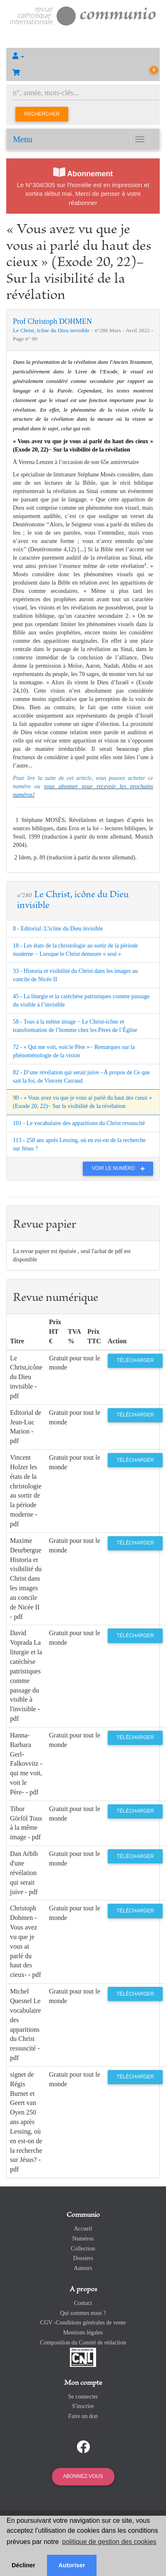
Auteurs (83, 2268)
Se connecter (83, 2396)
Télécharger (135, 1360)
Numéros (83, 2238)
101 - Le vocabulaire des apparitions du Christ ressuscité (79, 1123)
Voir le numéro (120, 1168)
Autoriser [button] (72, 2565)
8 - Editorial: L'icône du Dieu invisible (58, 928)
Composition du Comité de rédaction (83, 2342)
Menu (22, 139)
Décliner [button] (23, 2565)
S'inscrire (83, 2406)
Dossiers (83, 2258)
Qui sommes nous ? (83, 2313)
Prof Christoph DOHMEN (52, 321)
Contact (83, 2303)
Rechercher (41, 114)
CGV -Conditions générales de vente (83, 2322)
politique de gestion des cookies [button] (109, 2541)
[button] (83, 56)
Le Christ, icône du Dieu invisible (52, 330)
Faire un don (83, 2416)
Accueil (83, 2229)
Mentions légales (83, 2332)
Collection (83, 2248)
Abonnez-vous (83, 2476)
